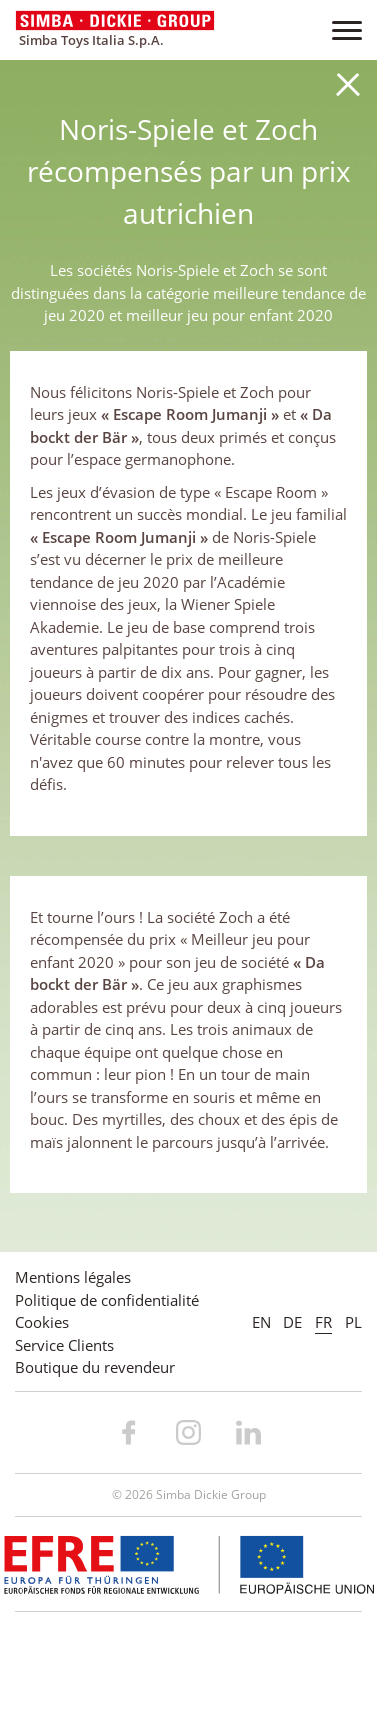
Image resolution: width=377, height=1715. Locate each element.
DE (292, 1322)
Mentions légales (73, 1277)
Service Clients (64, 1345)
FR (323, 1322)
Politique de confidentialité (107, 1300)
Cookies (42, 1322)
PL (353, 1322)
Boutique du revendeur (95, 1367)
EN (261, 1322)
